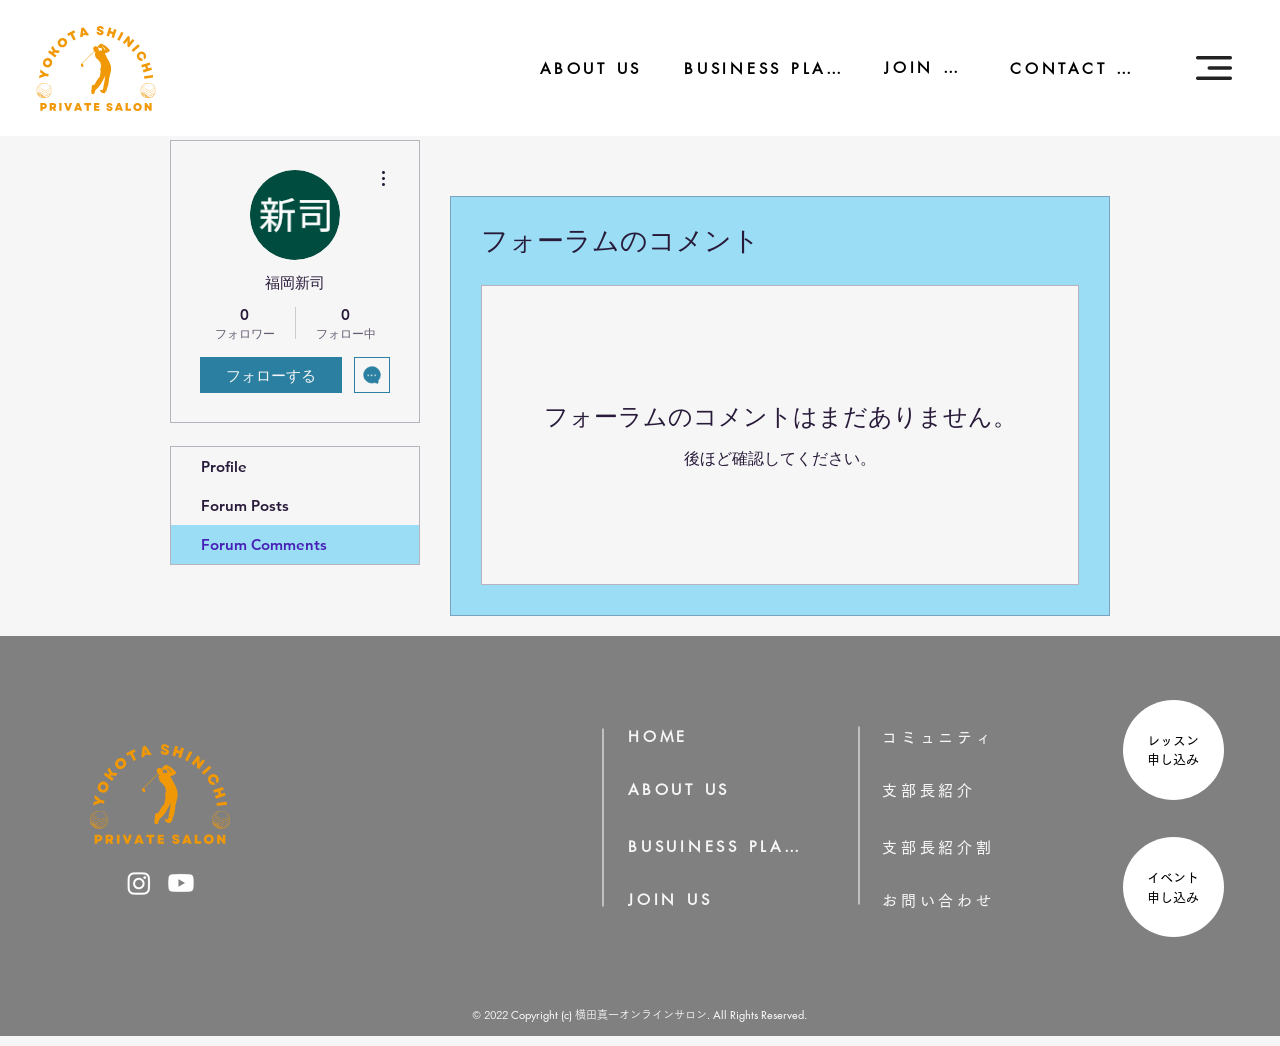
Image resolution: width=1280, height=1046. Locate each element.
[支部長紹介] (957, 790)
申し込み (1179, 759)
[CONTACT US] (1062, 68)
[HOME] (665, 736)
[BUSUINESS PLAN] (716, 846)
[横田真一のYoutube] (181, 883)
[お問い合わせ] (970, 900)
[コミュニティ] (952, 737)
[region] (1171, 752)
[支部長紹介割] (970, 847)
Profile (224, 466)
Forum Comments (264, 544)
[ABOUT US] (577, 68)
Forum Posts (245, 505)
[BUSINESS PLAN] (750, 68)
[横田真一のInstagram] (139, 883)
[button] (1214, 68)
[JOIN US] (913, 67)
